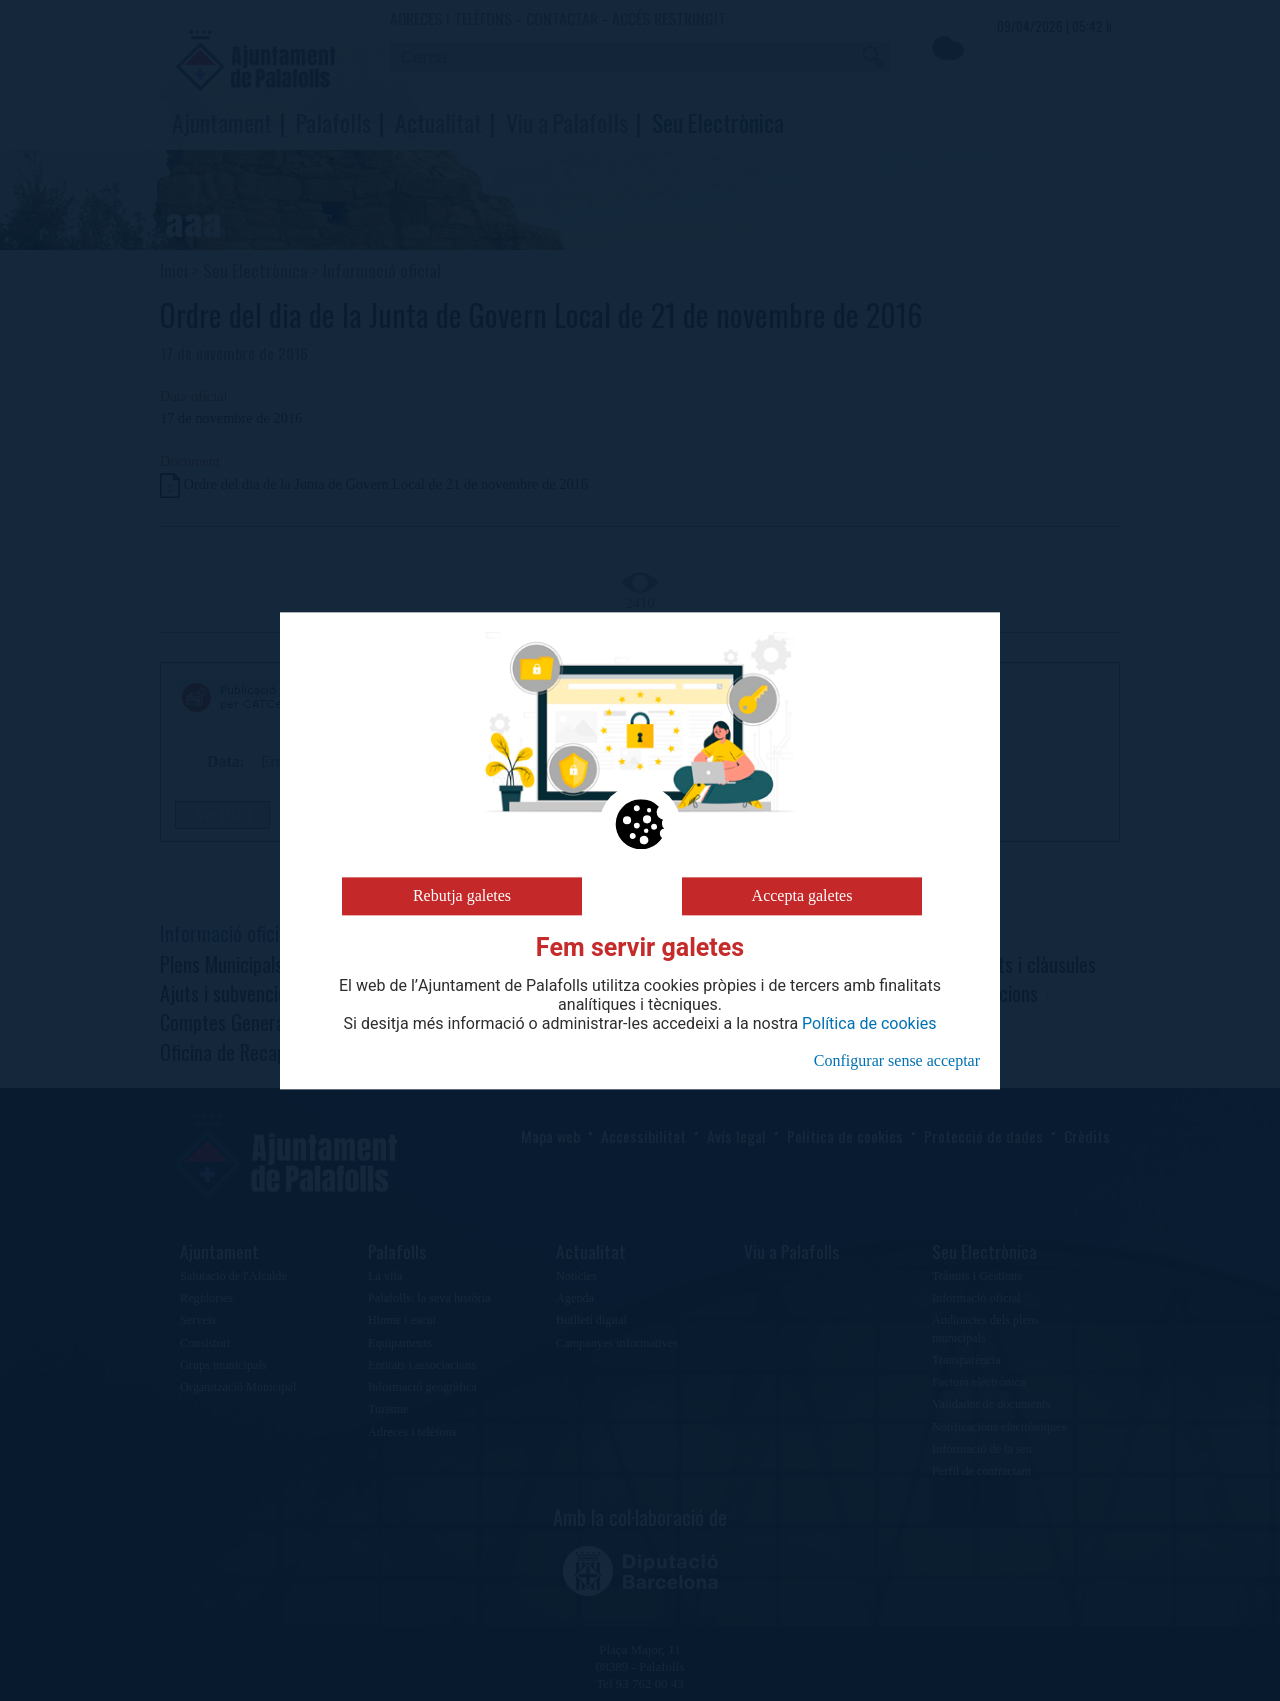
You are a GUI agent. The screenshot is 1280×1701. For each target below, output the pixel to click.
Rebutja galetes (462, 895)
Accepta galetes (802, 895)
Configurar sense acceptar (897, 1060)
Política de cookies (869, 1024)
